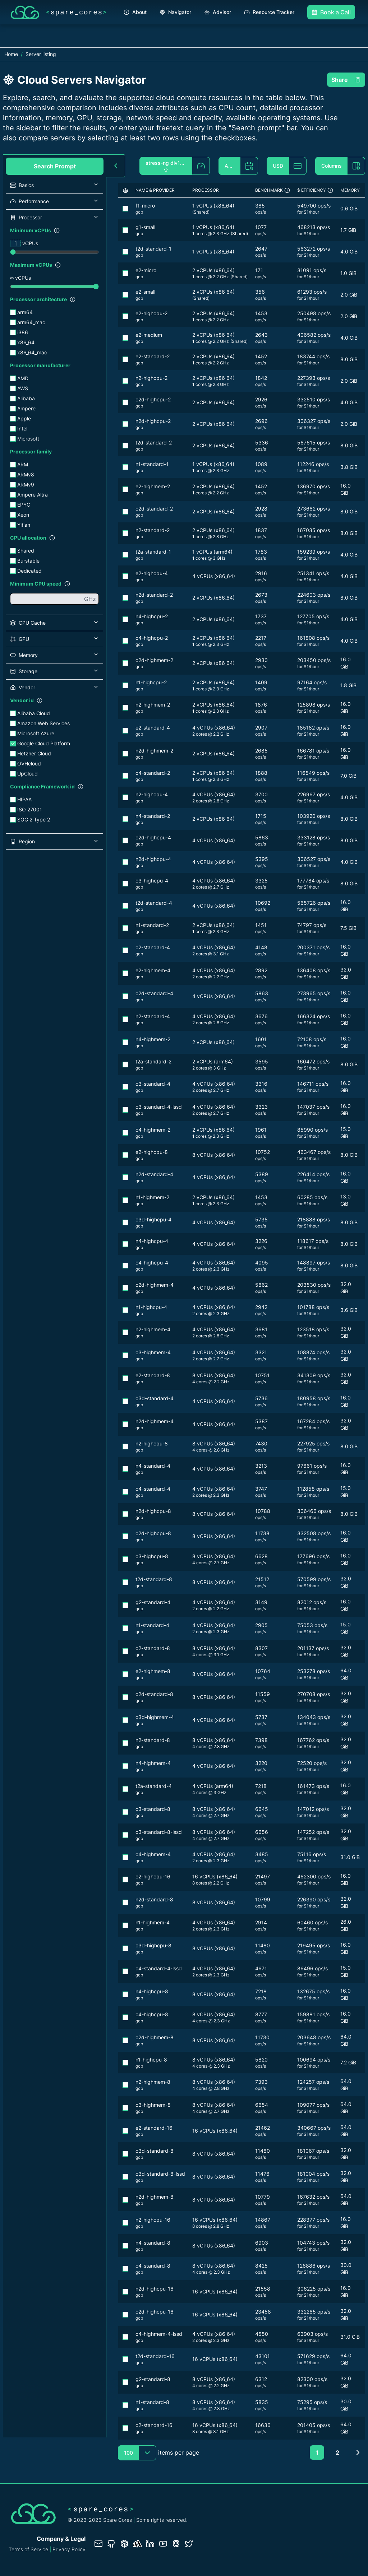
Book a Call (331, 12)
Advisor (217, 12)
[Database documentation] (124, 2543)
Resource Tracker (269, 12)
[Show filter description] (57, 230)
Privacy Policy (69, 2549)
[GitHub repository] (111, 2543)
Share (346, 79)
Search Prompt (55, 166)
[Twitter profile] (189, 2543)
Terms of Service (28, 2549)
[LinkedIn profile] (150, 2543)
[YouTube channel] (163, 2543)
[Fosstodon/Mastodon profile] (176, 2543)
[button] (54, 185)
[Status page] (137, 2543)
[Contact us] (98, 2543)
